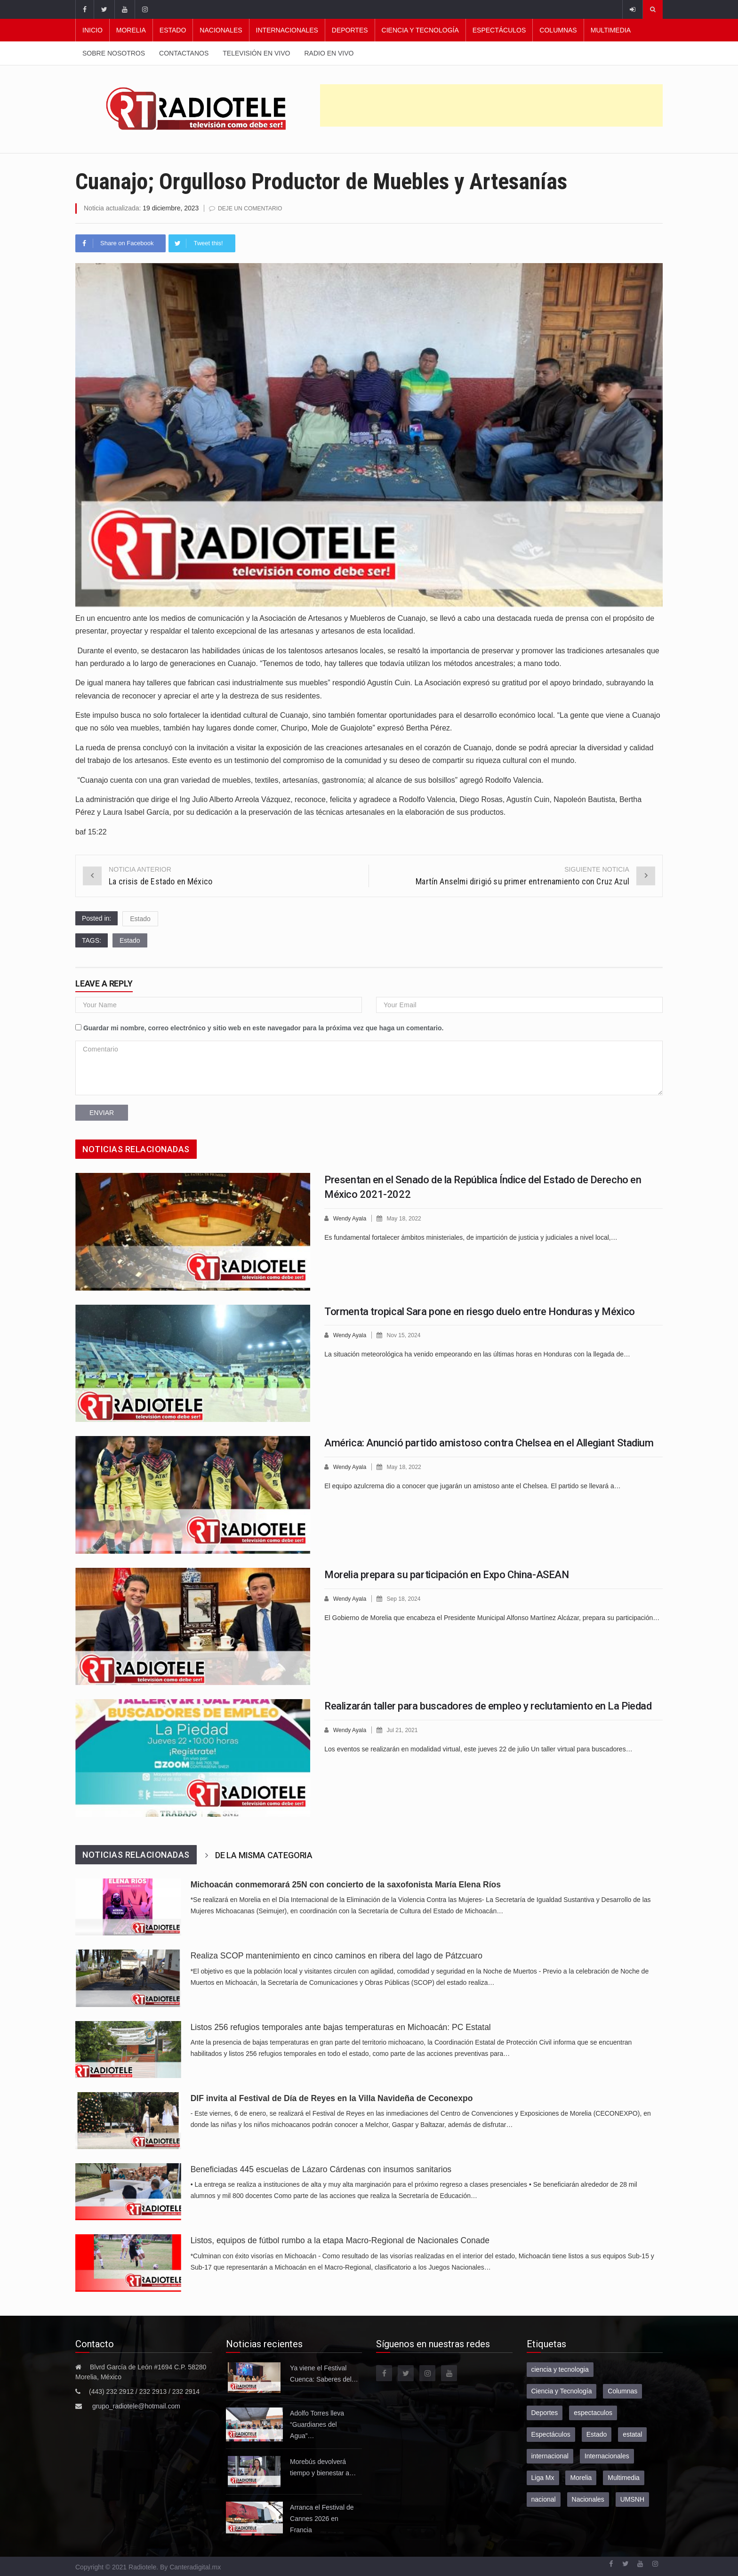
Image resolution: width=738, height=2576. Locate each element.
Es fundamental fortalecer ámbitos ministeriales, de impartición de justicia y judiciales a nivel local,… (471, 1236)
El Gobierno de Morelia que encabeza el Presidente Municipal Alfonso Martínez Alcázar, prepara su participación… (491, 1617)
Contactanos (184, 53)
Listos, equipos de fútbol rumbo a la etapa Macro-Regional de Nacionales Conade (340, 2240)
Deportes (350, 30)
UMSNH (632, 2499)
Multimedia (611, 30)
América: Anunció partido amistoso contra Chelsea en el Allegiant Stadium (488, 1442)
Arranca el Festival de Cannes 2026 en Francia (321, 2518)
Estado (173, 30)
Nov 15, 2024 (407, 1334)
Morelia (131, 30)
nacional (543, 2499)
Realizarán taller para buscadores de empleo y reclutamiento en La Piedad (487, 1705)
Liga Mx (542, 2477)
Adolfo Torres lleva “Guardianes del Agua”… (317, 2424)
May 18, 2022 (407, 1217)
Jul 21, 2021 (405, 1729)
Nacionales (221, 30)
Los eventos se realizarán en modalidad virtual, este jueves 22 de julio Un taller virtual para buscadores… (478, 1748)
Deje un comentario (252, 208)
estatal (632, 2434)
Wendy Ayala (351, 1217)
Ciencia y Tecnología (420, 30)
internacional (550, 2455)
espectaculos (593, 2412)
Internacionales (287, 30)
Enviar (101, 1112)
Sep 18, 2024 (407, 1598)
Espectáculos (499, 30)
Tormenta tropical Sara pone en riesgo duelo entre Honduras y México (479, 1311)
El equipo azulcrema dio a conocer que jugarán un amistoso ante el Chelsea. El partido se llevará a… (472, 1485)
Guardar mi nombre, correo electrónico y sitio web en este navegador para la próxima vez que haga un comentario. (263, 1027)
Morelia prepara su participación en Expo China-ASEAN (446, 1574)
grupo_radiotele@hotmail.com (136, 2405)
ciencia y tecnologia (560, 2369)
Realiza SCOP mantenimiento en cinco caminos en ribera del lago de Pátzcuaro (339, 1955)
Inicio (92, 30)
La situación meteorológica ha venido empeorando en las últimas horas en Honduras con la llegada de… (477, 1353)
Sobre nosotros (113, 53)
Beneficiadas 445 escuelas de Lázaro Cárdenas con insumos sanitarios (321, 2169)
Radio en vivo (328, 53)
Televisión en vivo (256, 53)
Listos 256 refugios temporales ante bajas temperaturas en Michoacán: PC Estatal (341, 2026)
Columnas (558, 30)
